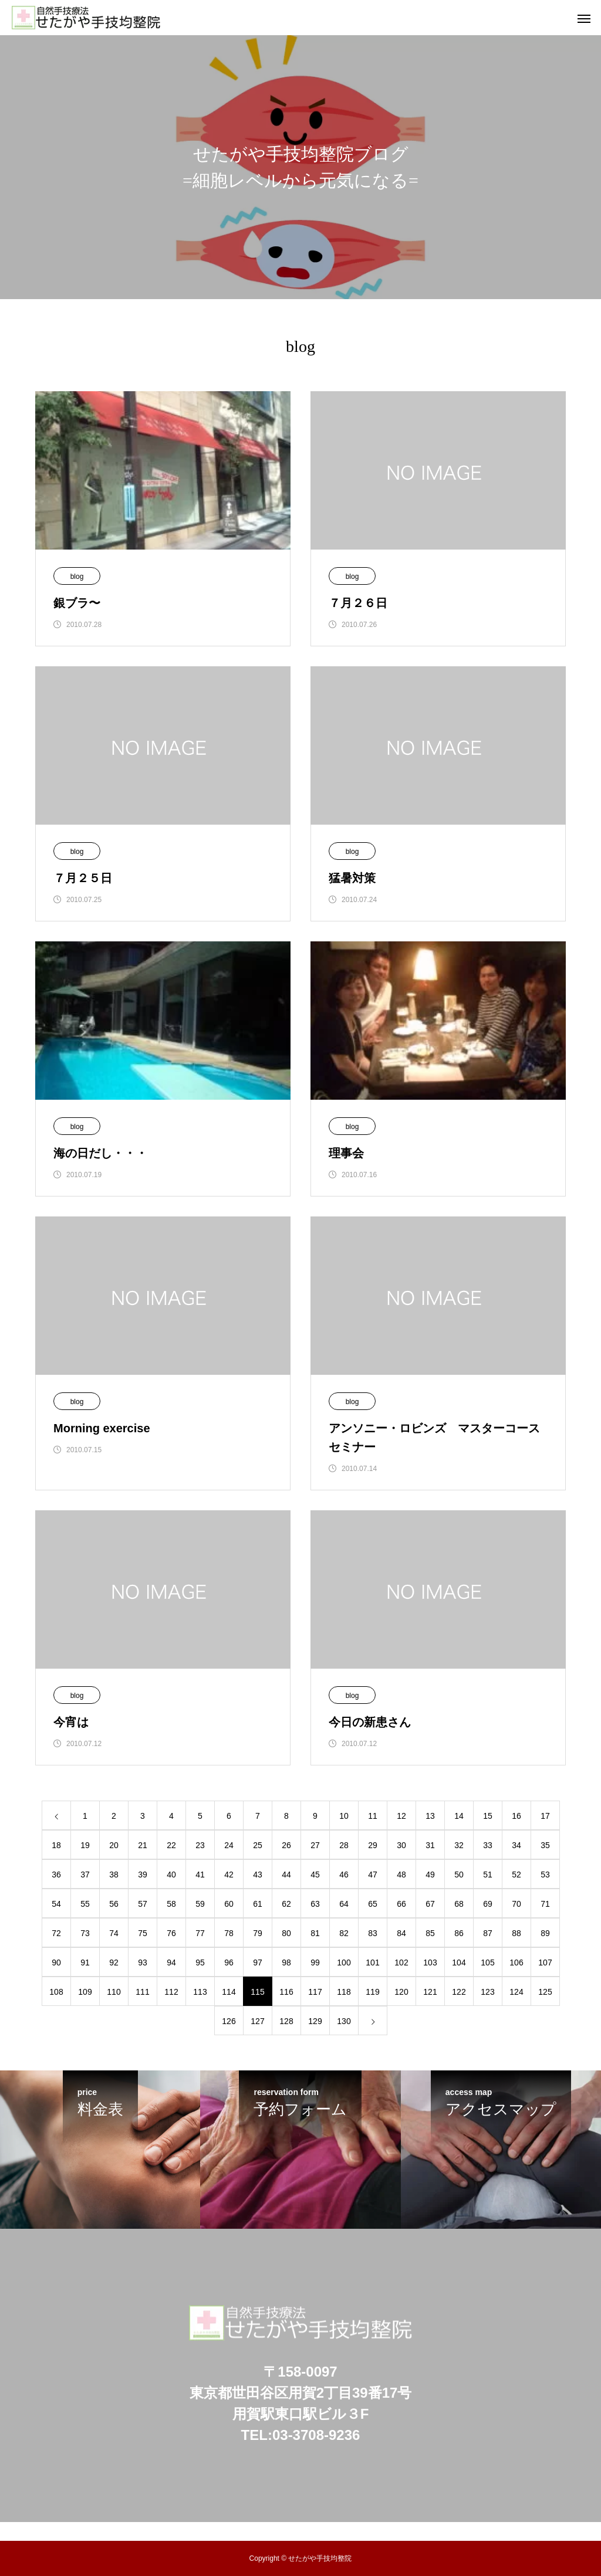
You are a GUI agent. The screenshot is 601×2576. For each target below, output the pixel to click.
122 (458, 1992)
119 (372, 1992)
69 (487, 1904)
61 (257, 1904)
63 (315, 1904)
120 (401, 1992)
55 (85, 1904)
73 (85, 1933)
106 (516, 1962)
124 (516, 1992)
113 (200, 1992)
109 (85, 1992)
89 (545, 1933)
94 (171, 1962)
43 (257, 1874)
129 (315, 2021)
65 (372, 1904)
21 (142, 1845)
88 (516, 1933)
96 (229, 1962)
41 (200, 1874)
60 (229, 1904)
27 (315, 1845)
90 (56, 1962)
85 (430, 1933)
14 (459, 1816)
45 (315, 1874)
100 (343, 1962)
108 (56, 1992)
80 (286, 1933)
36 (56, 1874)
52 (516, 1874)
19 (85, 1845)
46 (344, 1874)
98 (286, 1962)
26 (286, 1845)
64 (344, 1904)
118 (343, 1992)
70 (516, 1904)
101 (372, 1962)
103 (430, 1962)
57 (142, 1904)
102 (401, 1962)
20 (114, 1845)
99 (315, 1962)
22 (171, 1845)
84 (401, 1933)
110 (113, 1992)
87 (487, 1933)
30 (401, 1845)
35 (545, 1845)
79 (257, 1933)
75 (142, 1933)
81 (315, 1933)
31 (430, 1845)
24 (229, 1845)
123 (487, 1992)
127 (257, 2021)
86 (459, 1933)
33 (487, 1845)
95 (200, 1962)
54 (56, 1904)
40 (171, 1874)
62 (286, 1904)
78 (229, 1933)
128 (286, 2021)
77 (200, 1933)
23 (200, 1845)
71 (545, 1904)
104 (458, 1962)
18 (56, 1845)
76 (171, 1933)
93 (142, 1962)
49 (430, 1874)
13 (430, 1816)
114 (228, 1992)
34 (516, 1845)
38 (114, 1874)
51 (487, 1874)
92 (114, 1962)
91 (85, 1962)
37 (85, 1874)
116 (286, 1992)
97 (257, 1962)
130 (343, 2021)
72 (56, 1933)
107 (545, 1962)
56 (114, 1904)
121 (430, 1992)
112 (171, 1992)
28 (344, 1845)
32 (459, 1845)
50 (459, 1874)
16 (516, 1816)
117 (315, 1992)
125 (545, 1992)
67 (430, 1904)
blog (77, 576)
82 (344, 1933)
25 (257, 1845)
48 (401, 1874)
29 (372, 1845)
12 (401, 1816)
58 (171, 1904)
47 (372, 1874)
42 (229, 1874)
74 (114, 1933)
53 (545, 1874)
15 (487, 1816)
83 (372, 1933)
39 (142, 1874)
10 (344, 1816)
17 (545, 1816)
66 (401, 1904)
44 (286, 1874)
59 (200, 1904)
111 (142, 1992)
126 (228, 2021)
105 (487, 1962)
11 (372, 1816)
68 (459, 1904)
